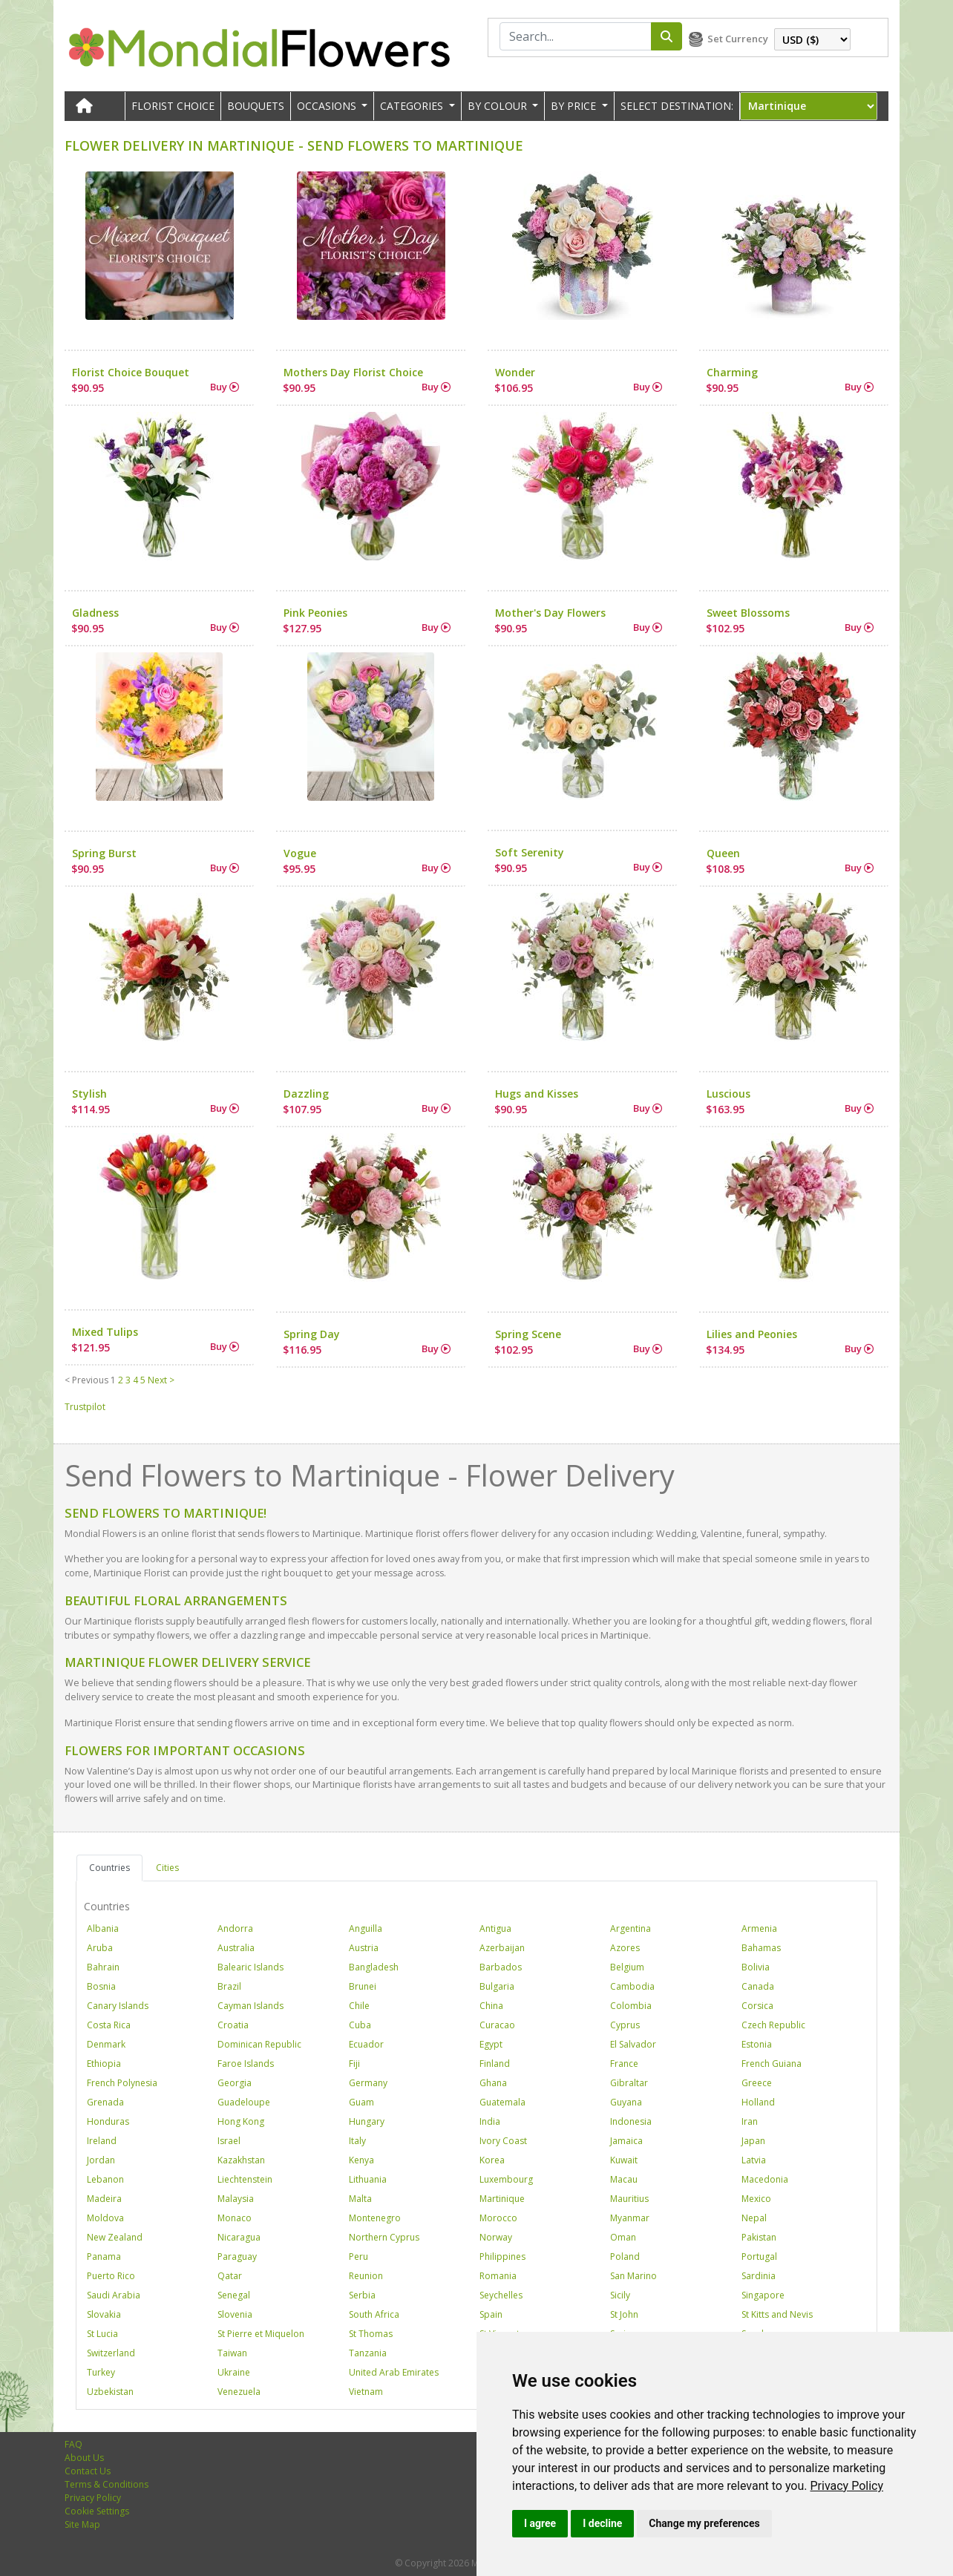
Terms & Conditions (106, 2484)
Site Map (82, 2524)
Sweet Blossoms (748, 613)
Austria (364, 1947)
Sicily (620, 2295)
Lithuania (368, 2179)
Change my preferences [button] (704, 2523)
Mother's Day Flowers (550, 613)
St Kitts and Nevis (777, 2314)
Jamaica (626, 2140)
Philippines (502, 2256)
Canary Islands (117, 2005)
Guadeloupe (243, 2102)
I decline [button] (602, 2523)
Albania (103, 1928)
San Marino (633, 2275)
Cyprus (625, 2025)
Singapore (763, 2295)
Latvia (753, 2160)
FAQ (73, 2444)
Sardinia (758, 2275)
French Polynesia (122, 2083)
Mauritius (629, 2198)
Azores (625, 1947)
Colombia (631, 2005)
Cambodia (632, 1986)
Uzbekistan (110, 2391)
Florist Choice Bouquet (130, 372)
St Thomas (371, 2333)
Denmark (106, 2044)
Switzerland (111, 2353)
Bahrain (103, 1967)
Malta (360, 2198)
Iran (749, 2121)
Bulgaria (496, 1986)
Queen (723, 853)
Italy (357, 2140)
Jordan (101, 2160)
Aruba (100, 1947)
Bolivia (755, 1967)
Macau (624, 2179)
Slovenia (234, 2314)
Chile (359, 2005)
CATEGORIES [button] (413, 106)
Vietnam (366, 2391)
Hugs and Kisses (536, 1094)
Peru (358, 2256)
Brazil (229, 1986)
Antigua (495, 1928)
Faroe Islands (245, 2063)
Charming (732, 372)
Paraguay (237, 2256)
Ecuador (366, 2044)
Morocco (498, 2218)
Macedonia (764, 2179)
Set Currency (737, 38)
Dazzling (306, 1094)
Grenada (105, 2102)
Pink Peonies (315, 613)
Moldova (105, 2218)
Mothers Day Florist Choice (353, 372)
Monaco (234, 2218)
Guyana (626, 2102)
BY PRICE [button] (575, 106)
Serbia (362, 2295)
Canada (757, 1986)
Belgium (627, 1967)
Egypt (490, 2044)
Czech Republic (773, 2025)
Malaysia (235, 2198)
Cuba (360, 2025)
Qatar (229, 2275)
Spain (490, 2314)
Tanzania (368, 2353)
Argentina (630, 1928)
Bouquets (255, 106)
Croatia (233, 2025)
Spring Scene (528, 1334)
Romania (498, 2275)
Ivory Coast (503, 2140)
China (491, 2005)
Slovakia (104, 2314)
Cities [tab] (167, 1867)
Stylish (89, 1094)
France (624, 2063)
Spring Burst (104, 853)
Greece (756, 2083)
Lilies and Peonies (752, 1334)
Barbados (500, 1967)
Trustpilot (85, 1406)
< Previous (86, 1380)
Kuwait (624, 2160)
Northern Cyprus (384, 2237)
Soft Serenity (529, 852)
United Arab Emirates (394, 2372)
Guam (361, 2102)
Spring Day (312, 1334)
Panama (104, 2256)
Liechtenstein (244, 2179)
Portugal (759, 2256)
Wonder (515, 372)
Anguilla (365, 1928)
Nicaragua (239, 2237)
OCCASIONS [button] (328, 106)
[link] (846, 2486)
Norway (495, 2237)
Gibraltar (629, 2083)
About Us (84, 2457)
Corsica (757, 2005)
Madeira (104, 2198)
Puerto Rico (111, 2275)
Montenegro (375, 2218)
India (489, 2121)
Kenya (361, 2160)
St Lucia (102, 2333)
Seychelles (501, 2295)
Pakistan (758, 2237)
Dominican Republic (259, 2044)
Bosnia (101, 1986)
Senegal (233, 2295)
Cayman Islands (250, 2005)
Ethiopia (104, 2063)
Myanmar (629, 2218)
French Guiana (771, 2063)
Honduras (108, 2121)
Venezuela (239, 2391)
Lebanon (105, 2179)
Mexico (756, 2198)
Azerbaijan (502, 1947)
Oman (623, 2237)
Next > (161, 1380)
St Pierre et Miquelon (260, 2333)
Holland (758, 2102)
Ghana (493, 2083)
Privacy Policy (846, 2486)
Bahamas (761, 1947)
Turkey (101, 2372)
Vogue (300, 853)
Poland (625, 2256)
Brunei (362, 1986)
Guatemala (502, 2102)
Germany (368, 2083)
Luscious (728, 1094)
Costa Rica (109, 2025)
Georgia (234, 2083)
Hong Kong (240, 2121)
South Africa (374, 2314)
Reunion (366, 2275)
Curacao (497, 2025)
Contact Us (88, 2471)
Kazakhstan (241, 2160)
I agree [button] (540, 2523)
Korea (492, 2160)
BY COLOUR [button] (499, 106)
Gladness (95, 613)
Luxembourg (506, 2179)
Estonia (756, 2044)
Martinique (502, 2198)
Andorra (235, 1928)
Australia (236, 1947)
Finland (494, 2063)
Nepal (754, 2218)
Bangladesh (374, 1967)
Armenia (759, 1928)
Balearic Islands (250, 1967)
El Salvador (633, 2044)
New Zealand (115, 2237)
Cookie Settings (97, 2511)
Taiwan (232, 2353)
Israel (228, 2140)
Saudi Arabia (113, 2295)
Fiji (354, 2063)
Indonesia (631, 2121)
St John (624, 2314)
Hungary (366, 2121)
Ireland (102, 2140)
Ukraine (233, 2372)
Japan (753, 2140)
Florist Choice (172, 106)
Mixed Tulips (105, 1332)
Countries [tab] (109, 1867)
